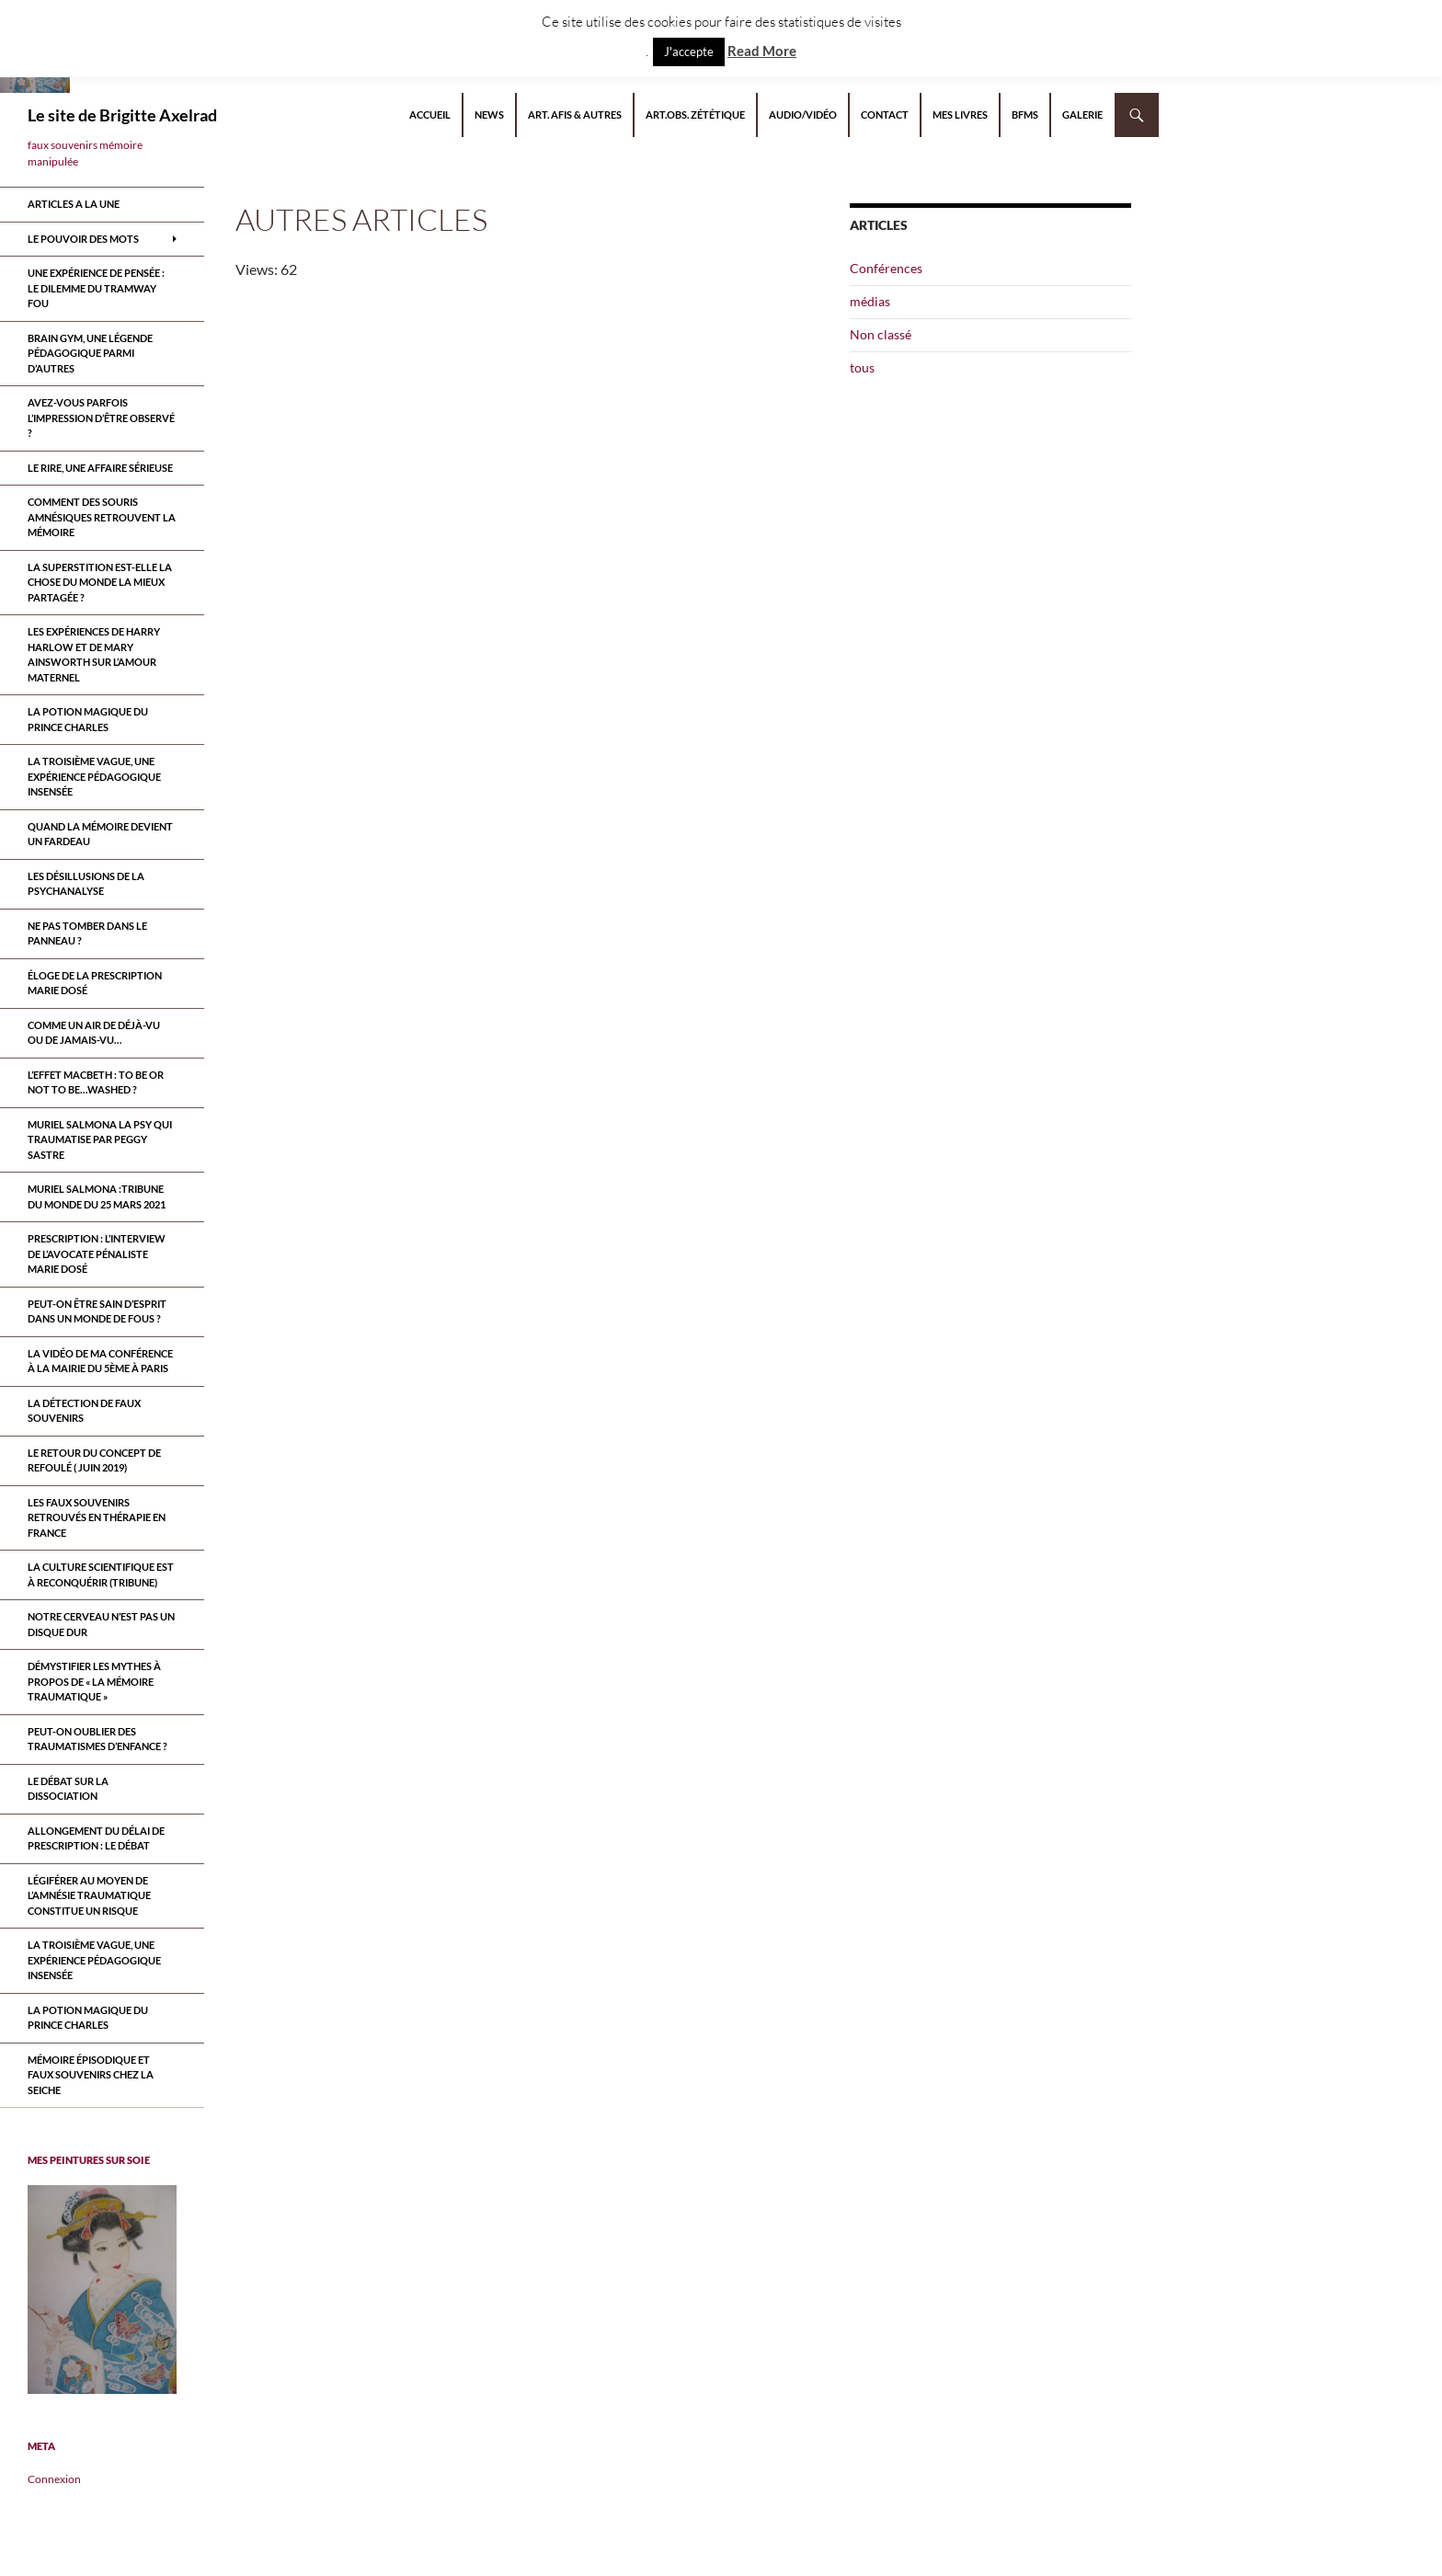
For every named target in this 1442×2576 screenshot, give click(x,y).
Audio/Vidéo (803, 114)
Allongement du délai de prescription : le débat (96, 1838)
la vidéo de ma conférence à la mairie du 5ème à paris (100, 1361)
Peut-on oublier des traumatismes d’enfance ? (97, 1739)
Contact (885, 114)
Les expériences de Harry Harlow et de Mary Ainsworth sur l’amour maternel (94, 654)
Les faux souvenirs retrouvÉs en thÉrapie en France (97, 1517)
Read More (761, 50)
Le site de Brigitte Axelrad (122, 115)
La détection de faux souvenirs (84, 1411)
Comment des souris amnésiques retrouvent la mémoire (102, 517)
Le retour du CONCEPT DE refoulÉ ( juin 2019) (94, 1460)
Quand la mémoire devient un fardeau (100, 834)
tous (862, 367)
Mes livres (960, 114)
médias (870, 301)
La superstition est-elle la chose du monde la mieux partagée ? (100, 582)
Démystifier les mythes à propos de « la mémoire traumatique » (94, 1681)
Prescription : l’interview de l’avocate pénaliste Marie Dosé (97, 1253)
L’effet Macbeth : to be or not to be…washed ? (96, 1082)
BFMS (1025, 114)
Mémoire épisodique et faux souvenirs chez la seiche (91, 2075)
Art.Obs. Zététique (695, 114)
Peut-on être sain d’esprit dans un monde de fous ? (97, 1311)
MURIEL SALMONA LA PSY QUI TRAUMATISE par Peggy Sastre (100, 1139)
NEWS (489, 114)
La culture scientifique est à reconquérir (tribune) (101, 1574)
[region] (102, 2289)
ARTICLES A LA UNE (74, 204)
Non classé (880, 334)
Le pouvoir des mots (83, 239)
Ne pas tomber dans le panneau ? (87, 933)
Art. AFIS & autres (575, 114)
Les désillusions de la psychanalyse (86, 884)
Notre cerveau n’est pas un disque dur (101, 1624)
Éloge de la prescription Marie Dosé (95, 983)
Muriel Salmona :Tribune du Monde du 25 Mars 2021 (97, 1196)
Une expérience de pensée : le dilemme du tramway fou (96, 288)
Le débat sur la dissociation (68, 1789)
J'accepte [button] (689, 51)
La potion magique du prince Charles (88, 719)
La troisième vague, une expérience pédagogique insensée (94, 776)
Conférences (886, 268)
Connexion (54, 2479)
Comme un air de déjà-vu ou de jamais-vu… (94, 1033)
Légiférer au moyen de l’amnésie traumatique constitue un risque (89, 1895)
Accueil (430, 114)
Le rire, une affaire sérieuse (100, 468)
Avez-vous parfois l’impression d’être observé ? (101, 417)
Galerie (1082, 114)
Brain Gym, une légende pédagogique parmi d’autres (90, 353)
